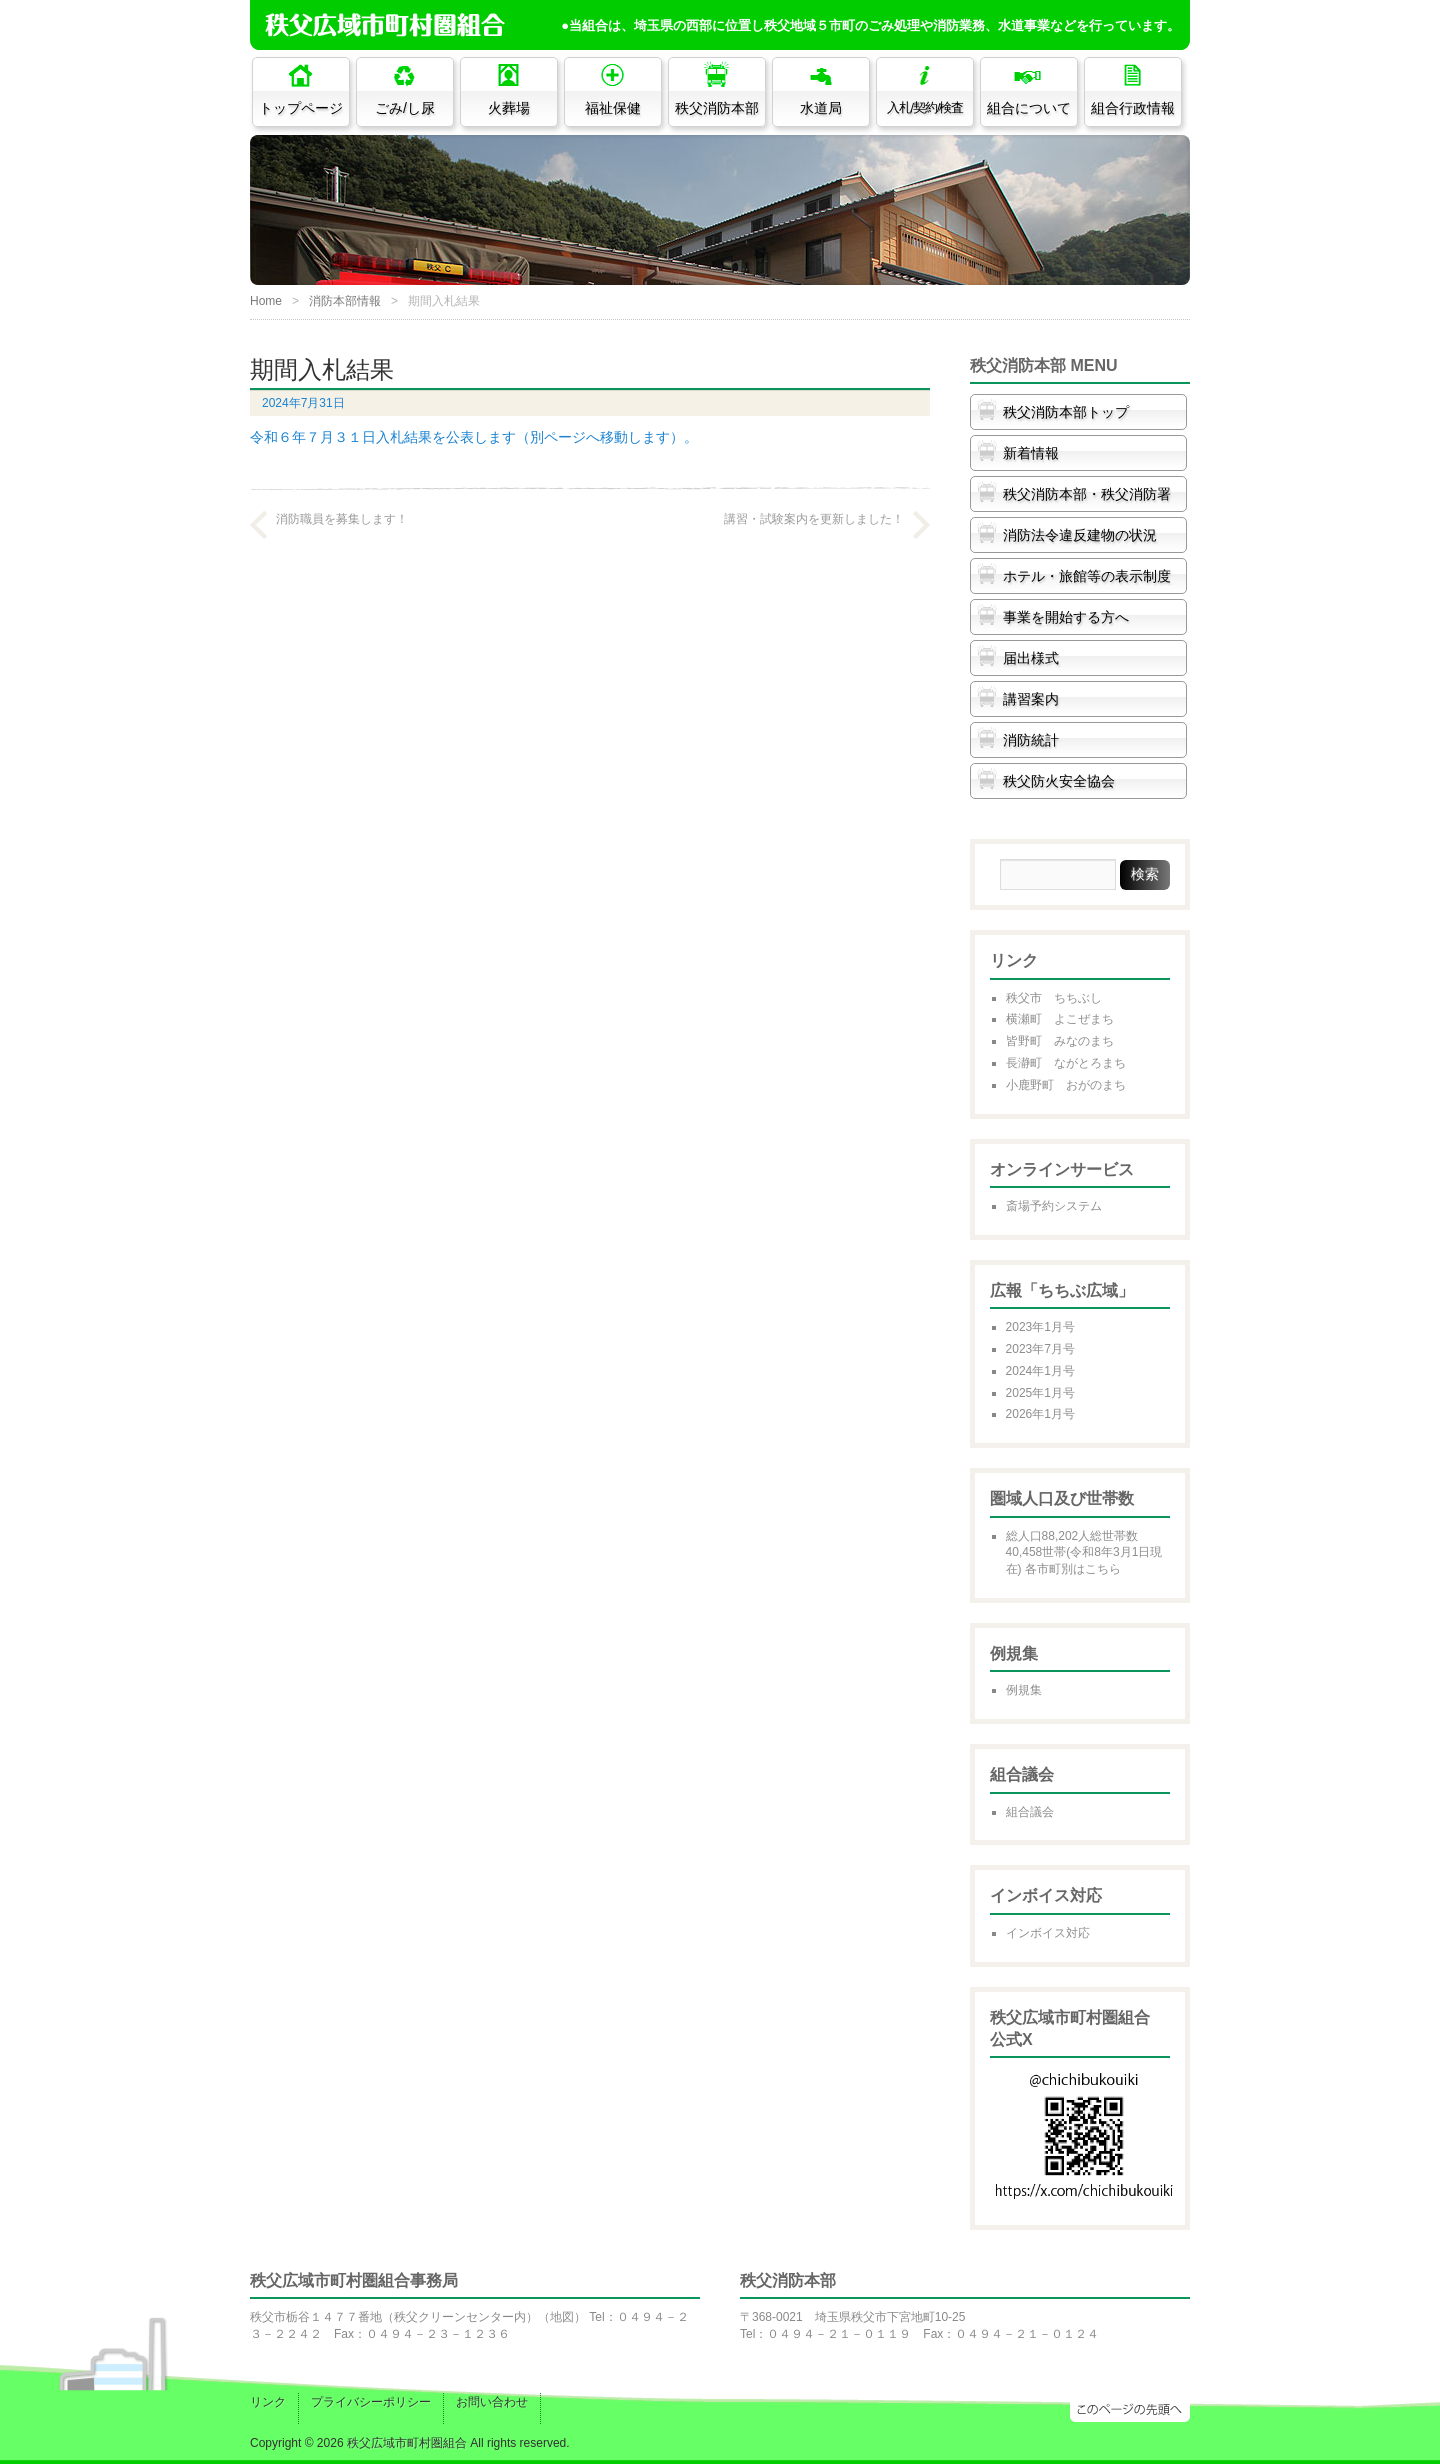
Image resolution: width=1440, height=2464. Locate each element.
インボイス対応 (1048, 1933)
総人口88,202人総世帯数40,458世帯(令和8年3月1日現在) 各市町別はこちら (1084, 1553)
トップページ (301, 108)
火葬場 (509, 108)
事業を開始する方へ (1066, 617)
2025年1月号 (1040, 1393)
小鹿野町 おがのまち (1066, 1085)
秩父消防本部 (717, 108)
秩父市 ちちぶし (1054, 998)
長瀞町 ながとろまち (1066, 1063)
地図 (562, 2317)
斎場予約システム (1054, 1206)
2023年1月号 (1040, 1327)
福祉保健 (613, 108)
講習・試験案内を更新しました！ (814, 519)
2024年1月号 (1040, 1371)
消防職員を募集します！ (342, 519)
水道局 (821, 108)
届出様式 (1031, 658)
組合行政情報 (1133, 108)
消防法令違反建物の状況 (1080, 535)
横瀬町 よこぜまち (1060, 1019)
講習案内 (1031, 699)
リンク (268, 2402)
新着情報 (1031, 453)
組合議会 (1030, 1812)
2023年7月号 (1040, 1349)
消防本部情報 (345, 301)
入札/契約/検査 (925, 108)
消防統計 (1031, 740)
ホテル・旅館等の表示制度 (1087, 576)
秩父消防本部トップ (1066, 412)
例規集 (1024, 1690)
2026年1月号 (1040, 1414)
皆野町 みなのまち (1060, 1041)
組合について (1029, 108)
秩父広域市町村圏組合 (407, 2443)
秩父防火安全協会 (1059, 781)
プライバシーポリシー (371, 2402)
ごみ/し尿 (405, 108)
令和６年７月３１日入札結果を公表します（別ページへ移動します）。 (474, 437)
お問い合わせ (492, 2402)
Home (266, 301)
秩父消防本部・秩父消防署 (1087, 494)
